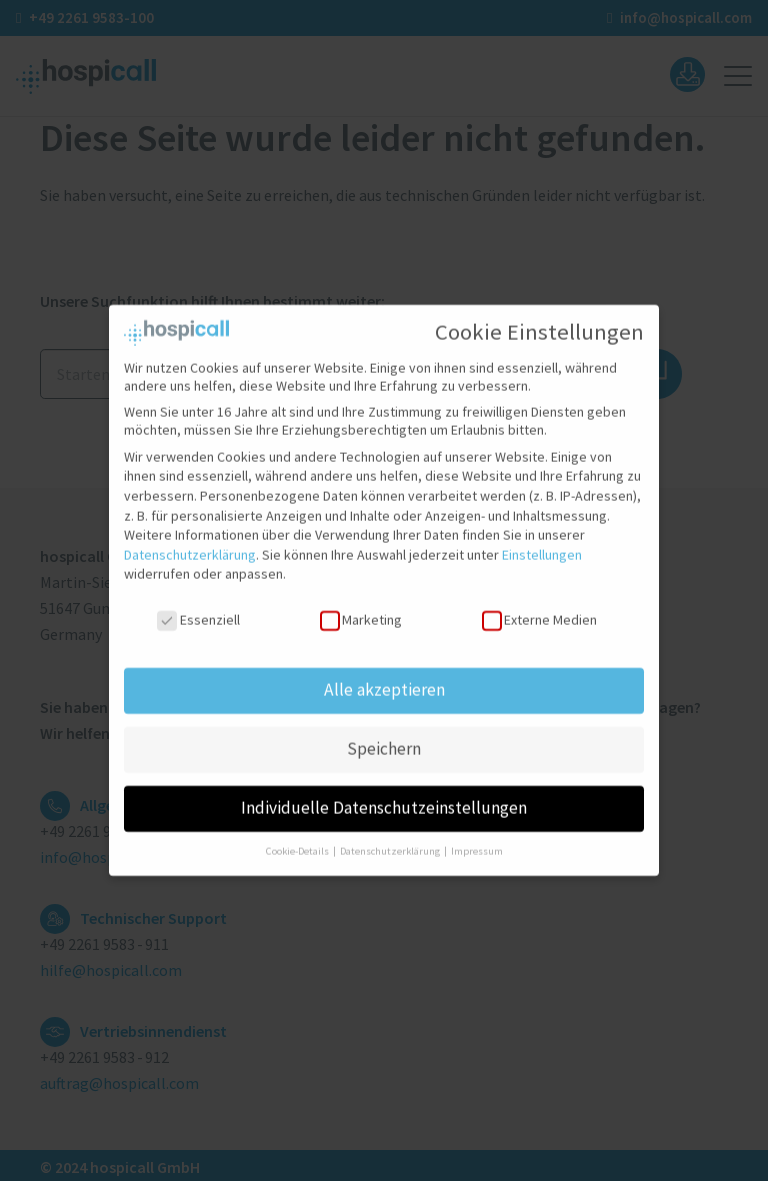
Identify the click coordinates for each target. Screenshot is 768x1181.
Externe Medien (539, 611)
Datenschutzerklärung (190, 545)
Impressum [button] (477, 841)
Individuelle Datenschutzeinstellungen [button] (384, 798)
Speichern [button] (384, 739)
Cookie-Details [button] (298, 841)
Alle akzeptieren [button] (384, 680)
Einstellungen (542, 545)
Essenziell (198, 611)
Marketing (361, 611)
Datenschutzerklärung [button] (391, 841)
